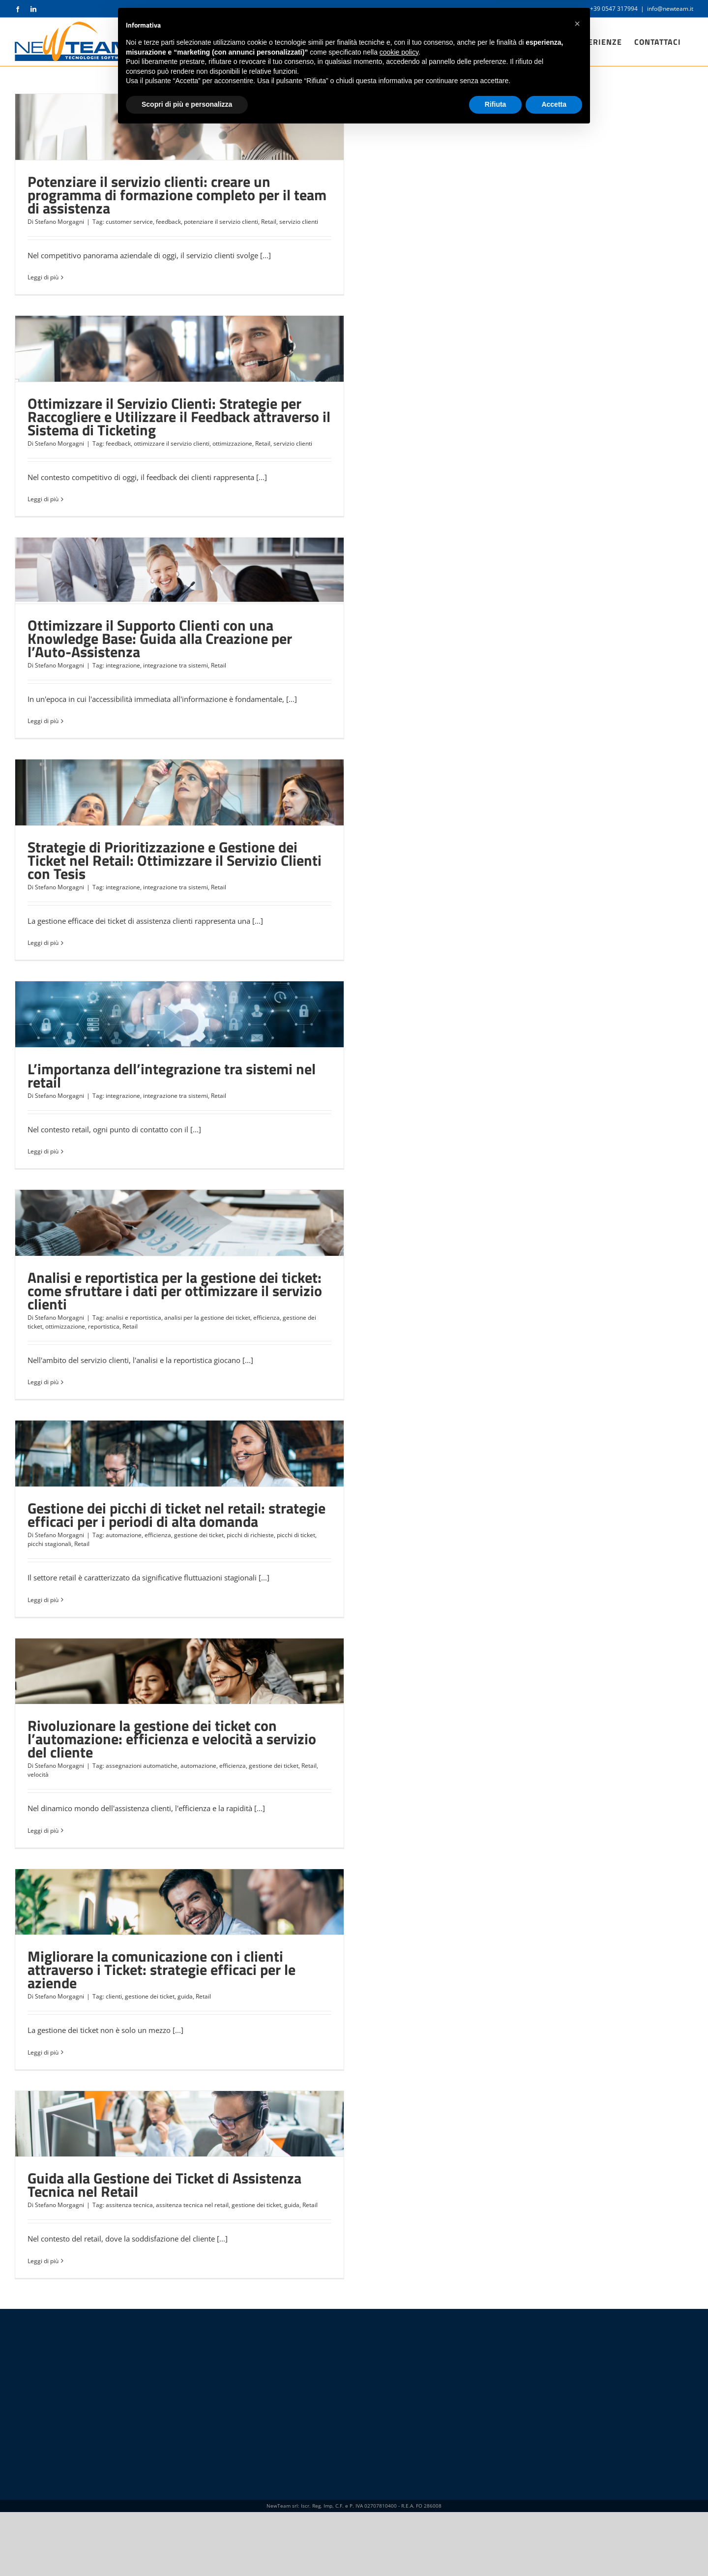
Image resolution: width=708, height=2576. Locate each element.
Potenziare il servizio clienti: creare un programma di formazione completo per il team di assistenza (177, 194)
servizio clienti (298, 221)
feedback (168, 221)
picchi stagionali (49, 1544)
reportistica (103, 1326)
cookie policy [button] (399, 2497)
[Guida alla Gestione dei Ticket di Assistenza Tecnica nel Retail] (179, 2124)
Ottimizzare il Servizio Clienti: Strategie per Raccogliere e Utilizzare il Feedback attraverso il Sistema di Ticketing (179, 416)
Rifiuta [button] (495, 2549)
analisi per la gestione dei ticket (207, 1317)
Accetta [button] (553, 2549)
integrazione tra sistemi (175, 665)
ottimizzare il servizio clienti (171, 443)
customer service (129, 221)
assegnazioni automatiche (141, 1765)
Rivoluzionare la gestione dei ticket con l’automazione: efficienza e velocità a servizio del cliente (172, 1738)
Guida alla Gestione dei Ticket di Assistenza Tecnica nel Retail (164, 2185)
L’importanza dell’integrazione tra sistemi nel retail (172, 1075)
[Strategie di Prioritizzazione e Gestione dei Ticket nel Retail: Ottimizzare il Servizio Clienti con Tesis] (179, 792)
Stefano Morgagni (59, 221)
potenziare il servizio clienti (221, 221)
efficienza (266, 1317)
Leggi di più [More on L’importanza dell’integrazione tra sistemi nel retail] (43, 1151)
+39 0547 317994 (614, 8)
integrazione (123, 665)
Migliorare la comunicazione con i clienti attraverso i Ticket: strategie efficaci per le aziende (161, 1969)
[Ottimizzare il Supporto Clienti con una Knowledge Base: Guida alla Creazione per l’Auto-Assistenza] (179, 571)
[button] (577, 2468)
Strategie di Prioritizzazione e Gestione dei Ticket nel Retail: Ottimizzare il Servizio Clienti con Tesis (175, 860)
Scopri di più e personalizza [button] (187, 2549)
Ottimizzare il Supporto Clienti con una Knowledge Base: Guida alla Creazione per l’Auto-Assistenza (160, 638)
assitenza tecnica (129, 2205)
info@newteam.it (670, 8)
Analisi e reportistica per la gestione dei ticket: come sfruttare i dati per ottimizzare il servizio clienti (175, 1290)
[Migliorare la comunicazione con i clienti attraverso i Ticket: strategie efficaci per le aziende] (179, 1902)
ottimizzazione (232, 443)
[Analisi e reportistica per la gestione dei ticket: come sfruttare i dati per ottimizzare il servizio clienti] (179, 1223)
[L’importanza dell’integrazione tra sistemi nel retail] (179, 1014)
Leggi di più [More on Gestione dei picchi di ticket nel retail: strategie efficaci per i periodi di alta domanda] (43, 1600)
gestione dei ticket (199, 1535)
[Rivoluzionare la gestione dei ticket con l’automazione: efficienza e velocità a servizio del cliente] (179, 1671)
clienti (114, 1996)
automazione (124, 1535)
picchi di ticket (296, 1535)
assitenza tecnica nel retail (192, 2205)
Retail (268, 221)
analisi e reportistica (133, 1317)
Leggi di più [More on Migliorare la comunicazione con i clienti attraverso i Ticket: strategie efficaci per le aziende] (43, 2052)
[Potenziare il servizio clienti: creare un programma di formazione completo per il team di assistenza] (179, 127)
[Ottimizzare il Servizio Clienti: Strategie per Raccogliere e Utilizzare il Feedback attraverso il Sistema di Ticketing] (179, 349)
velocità (38, 1774)
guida (185, 1996)
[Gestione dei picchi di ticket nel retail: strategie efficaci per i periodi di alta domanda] (179, 1453)
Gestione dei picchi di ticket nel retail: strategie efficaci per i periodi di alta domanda (176, 1515)
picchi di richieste (250, 1535)
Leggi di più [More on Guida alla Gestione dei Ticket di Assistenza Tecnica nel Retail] (43, 2261)
